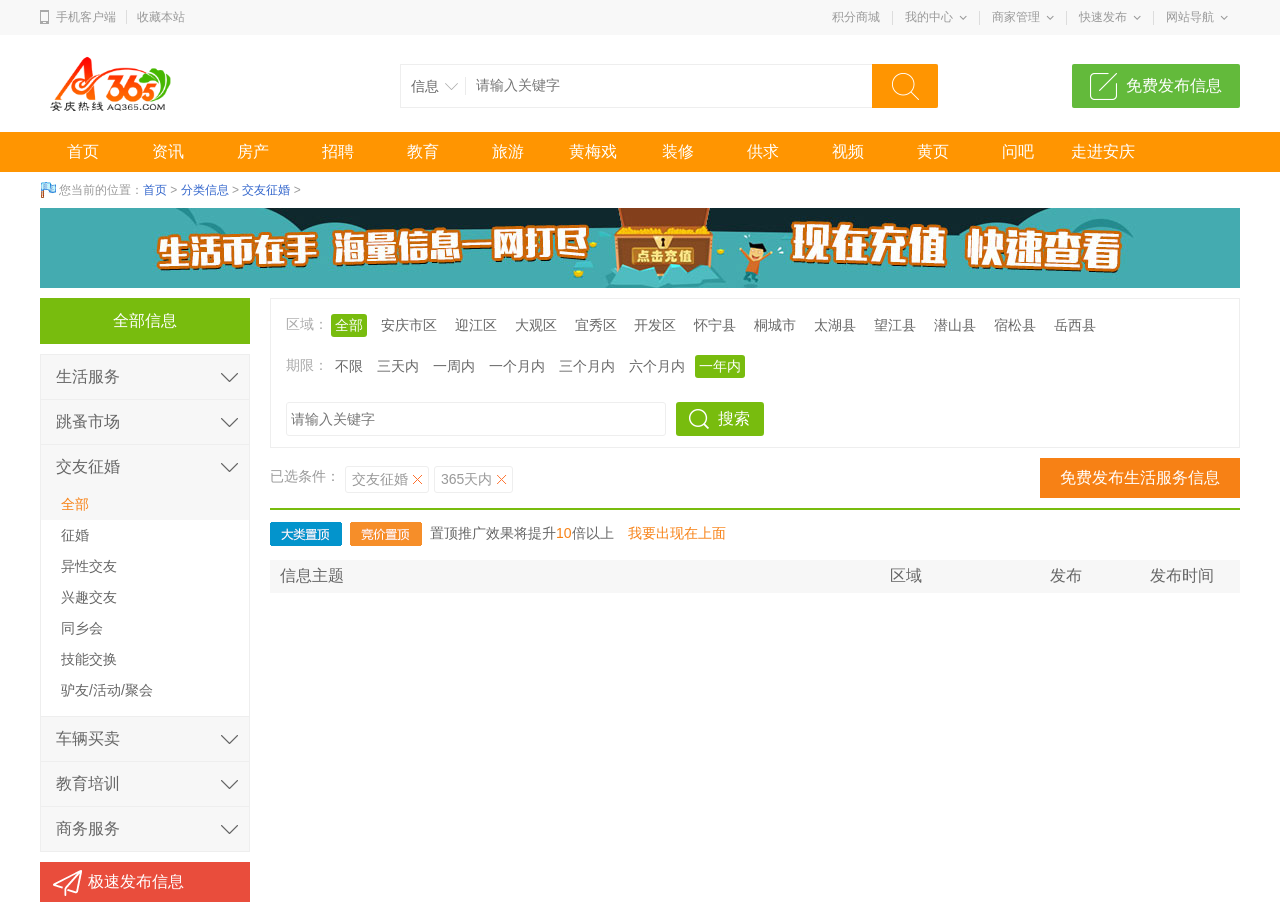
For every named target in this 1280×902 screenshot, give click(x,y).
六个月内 (657, 366)
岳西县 (1075, 325)
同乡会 (82, 628)
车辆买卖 (88, 738)
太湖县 (835, 325)
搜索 (734, 418)
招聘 (338, 151)
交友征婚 (266, 190)
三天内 (398, 366)
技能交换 (89, 659)
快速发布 (1103, 17)
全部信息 (145, 320)
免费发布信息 (1174, 85)
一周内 (454, 366)
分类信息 (205, 190)
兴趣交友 (89, 597)
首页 (83, 151)
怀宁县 (715, 325)
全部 (349, 325)
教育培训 (88, 783)
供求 (763, 151)
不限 (349, 366)
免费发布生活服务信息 (1140, 477)
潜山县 (955, 325)
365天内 (466, 479)
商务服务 (88, 828)
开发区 (655, 325)
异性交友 (89, 566)
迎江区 (476, 325)
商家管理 (1016, 17)
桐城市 (775, 325)
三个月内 (587, 366)
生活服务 (88, 376)
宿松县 (1015, 325)
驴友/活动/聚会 (107, 690)
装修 (678, 151)
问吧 (1018, 151)
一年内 (720, 366)
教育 (423, 151)
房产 (253, 151)
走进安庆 (1103, 151)
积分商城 (856, 17)
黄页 (933, 151)
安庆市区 (409, 325)
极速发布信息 (136, 881)
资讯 (168, 151)
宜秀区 (596, 325)
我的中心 (929, 17)
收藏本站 (161, 17)
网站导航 (1190, 17)
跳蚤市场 (88, 421)
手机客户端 (86, 17)
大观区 (536, 325)
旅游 (508, 151)
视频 (848, 151)
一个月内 (517, 366)
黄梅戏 (593, 151)
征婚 (75, 535)
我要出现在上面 (677, 533)
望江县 (895, 325)
